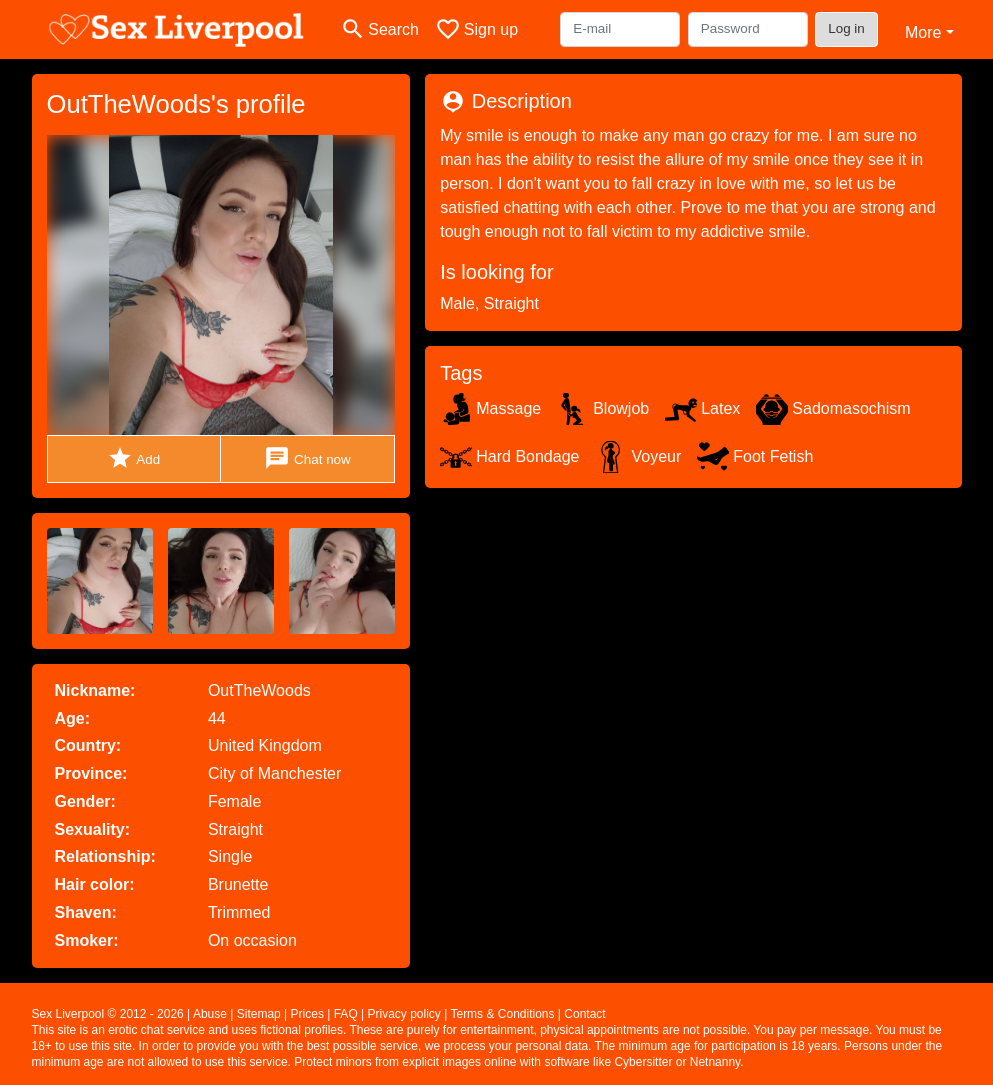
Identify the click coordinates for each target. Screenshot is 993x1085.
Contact (584, 1014)
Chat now (307, 458)
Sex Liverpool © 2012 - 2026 (108, 1014)
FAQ (346, 1014)
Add (133, 458)
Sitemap (259, 1014)
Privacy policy (404, 1014)
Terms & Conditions (502, 1014)
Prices (307, 1014)
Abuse (210, 1014)
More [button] (923, 32)
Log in (846, 28)
